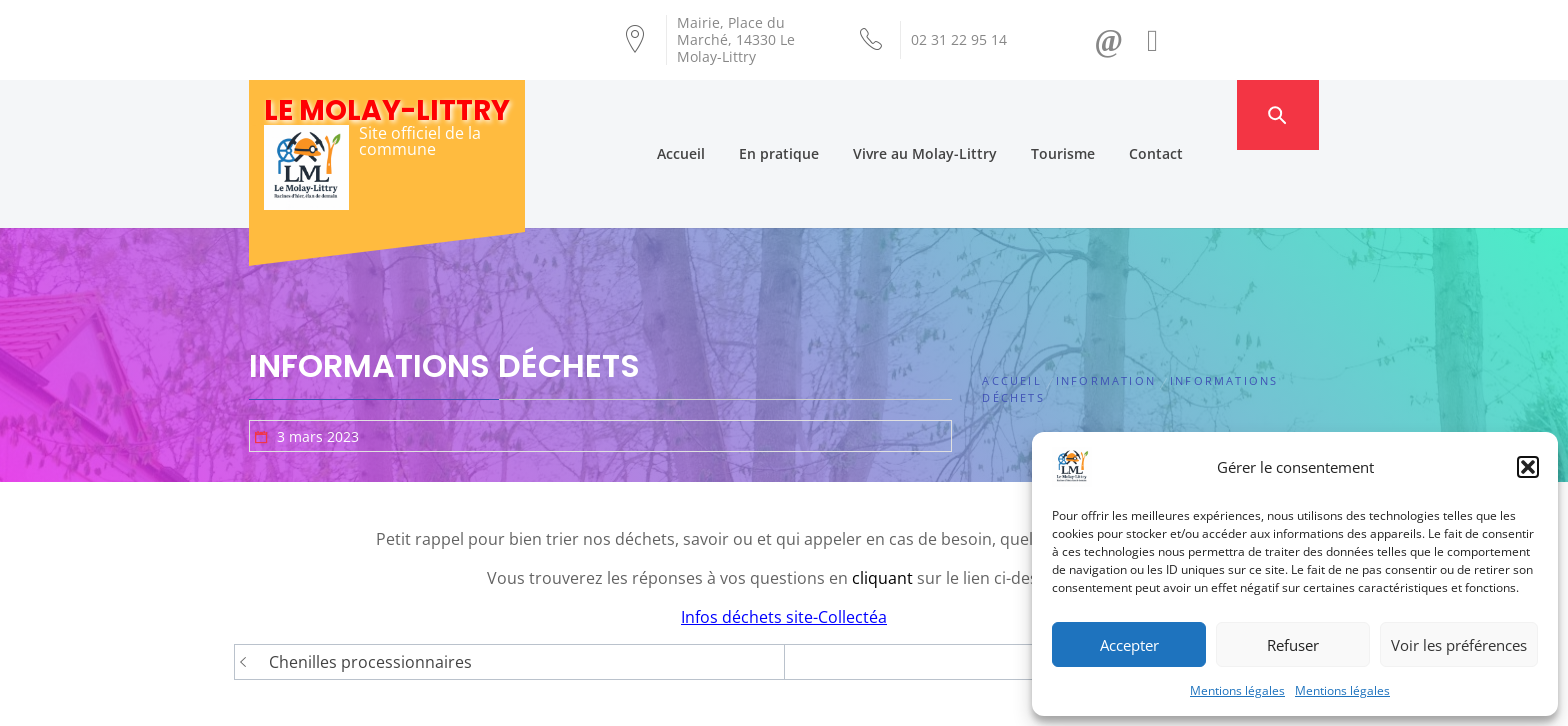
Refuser (1293, 645)
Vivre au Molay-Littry (964, 114)
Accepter (1129, 645)
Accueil (720, 114)
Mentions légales (1237, 690)
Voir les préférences (1459, 645)
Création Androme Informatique (600, 699)
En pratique (818, 114)
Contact (1195, 114)
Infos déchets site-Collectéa (784, 539)
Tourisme (1102, 114)
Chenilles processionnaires (370, 584)
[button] (1528, 467)
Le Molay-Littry (387, 110)
